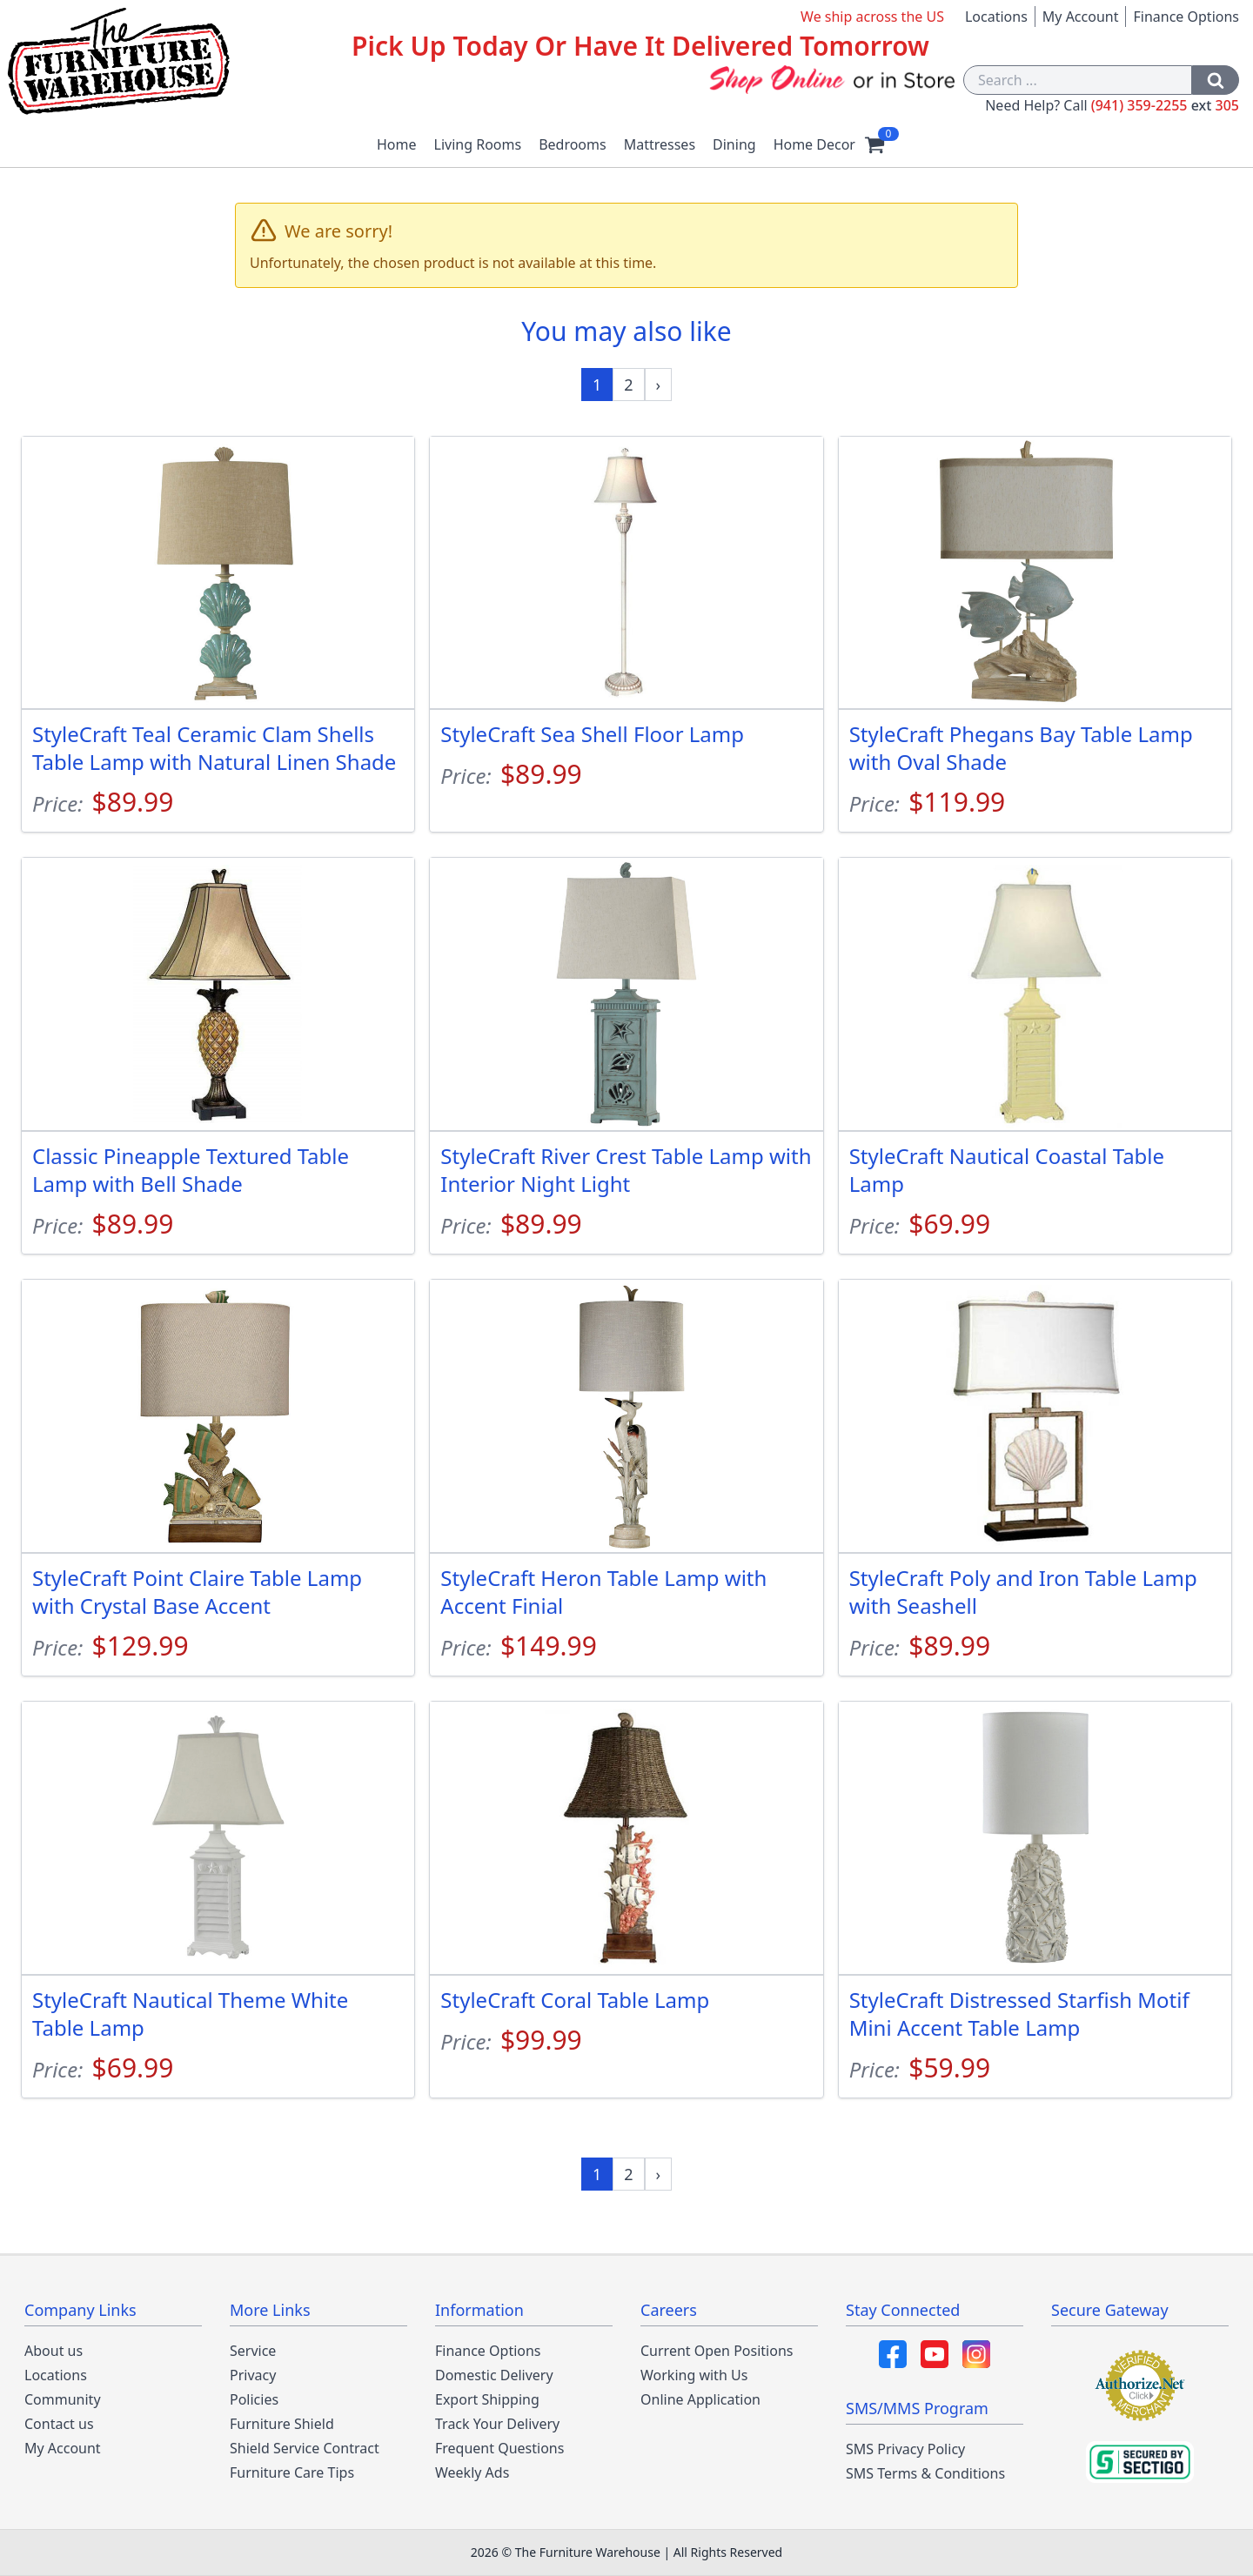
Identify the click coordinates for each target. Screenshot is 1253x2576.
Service (253, 2350)
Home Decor (814, 144)
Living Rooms (478, 144)
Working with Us (693, 2375)
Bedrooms (572, 144)
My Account (1080, 16)
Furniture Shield (282, 2423)
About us (53, 2350)
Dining (734, 144)
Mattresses (659, 144)
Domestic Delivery (494, 2375)
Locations (996, 16)
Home (397, 144)
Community (62, 2399)
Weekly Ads (472, 2472)
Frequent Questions (499, 2448)
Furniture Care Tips (292, 2472)
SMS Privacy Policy (905, 2449)
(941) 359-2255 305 (1165, 105)
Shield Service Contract (304, 2448)
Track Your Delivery (497, 2423)
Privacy (253, 2375)
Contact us (59, 2423)
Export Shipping (487, 2399)
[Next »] (659, 384)
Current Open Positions (716, 2350)
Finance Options (1186, 16)
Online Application (700, 2399)
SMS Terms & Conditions (925, 2473)
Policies (254, 2399)
